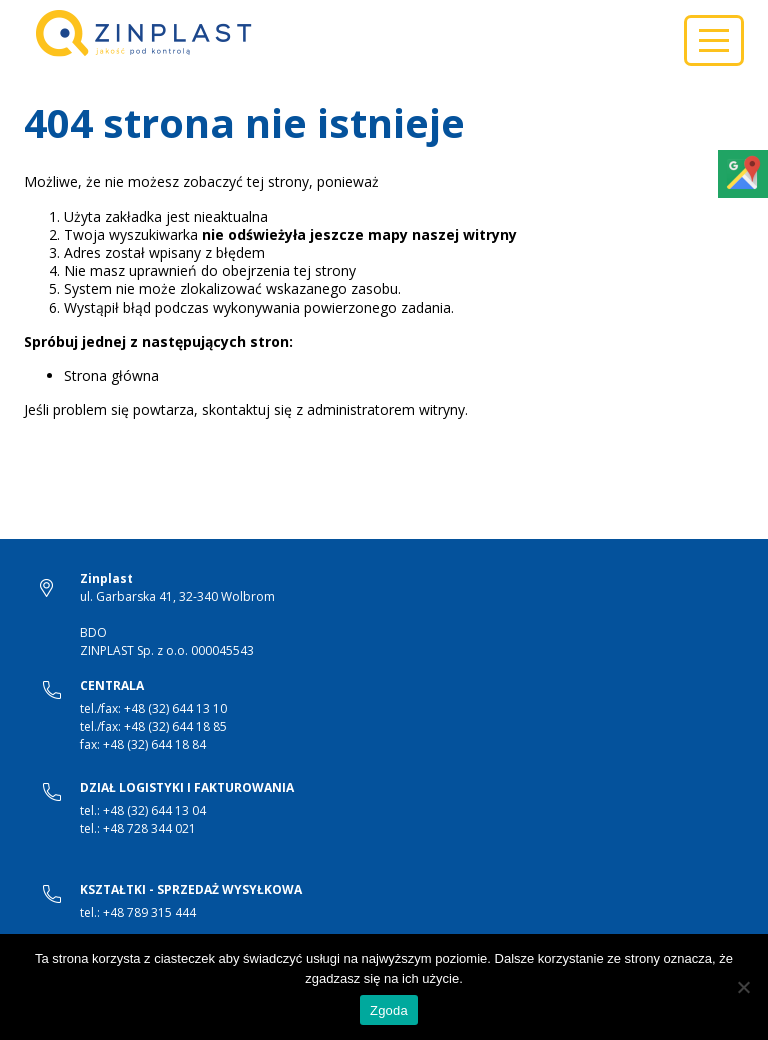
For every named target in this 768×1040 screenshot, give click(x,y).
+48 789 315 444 (149, 912)
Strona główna (111, 375)
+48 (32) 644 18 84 (154, 744)
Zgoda (389, 1010)
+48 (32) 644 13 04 (154, 810)
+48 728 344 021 (149, 828)
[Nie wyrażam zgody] (743, 987)
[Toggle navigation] (714, 40)
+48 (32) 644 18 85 (175, 726)
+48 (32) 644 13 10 (175, 708)
